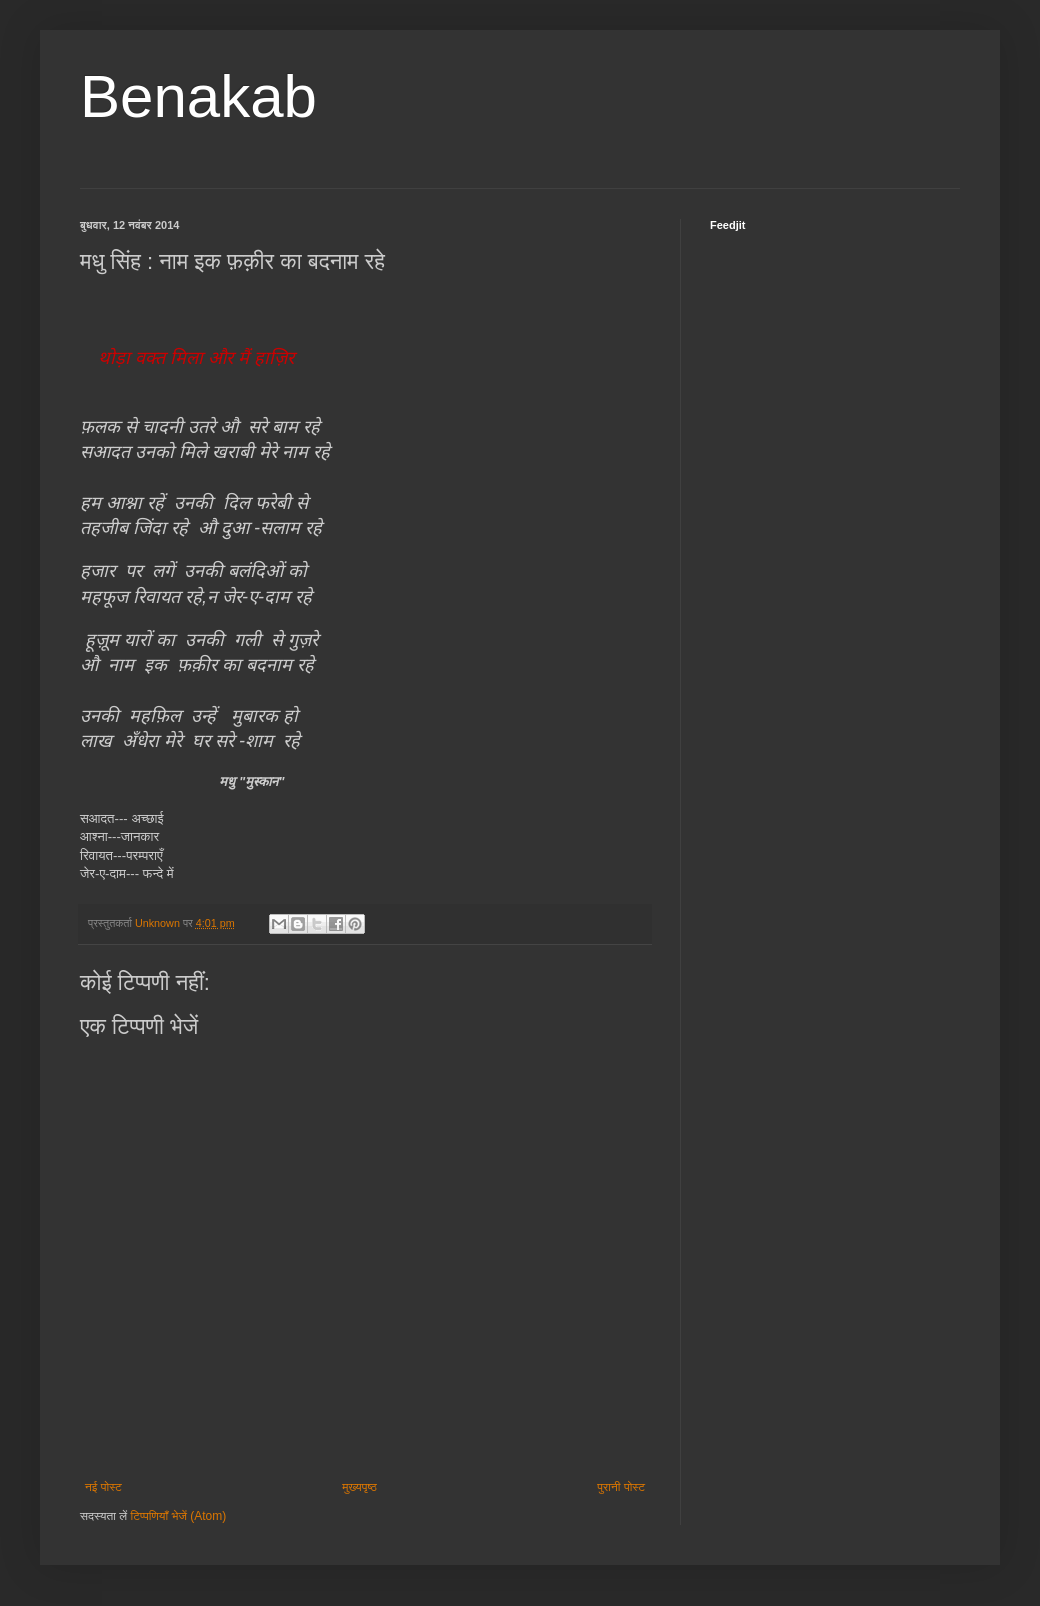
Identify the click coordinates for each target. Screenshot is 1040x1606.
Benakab (198, 96)
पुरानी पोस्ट (621, 1487)
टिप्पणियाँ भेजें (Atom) (179, 1516)
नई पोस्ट (103, 1487)
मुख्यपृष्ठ (359, 1487)
